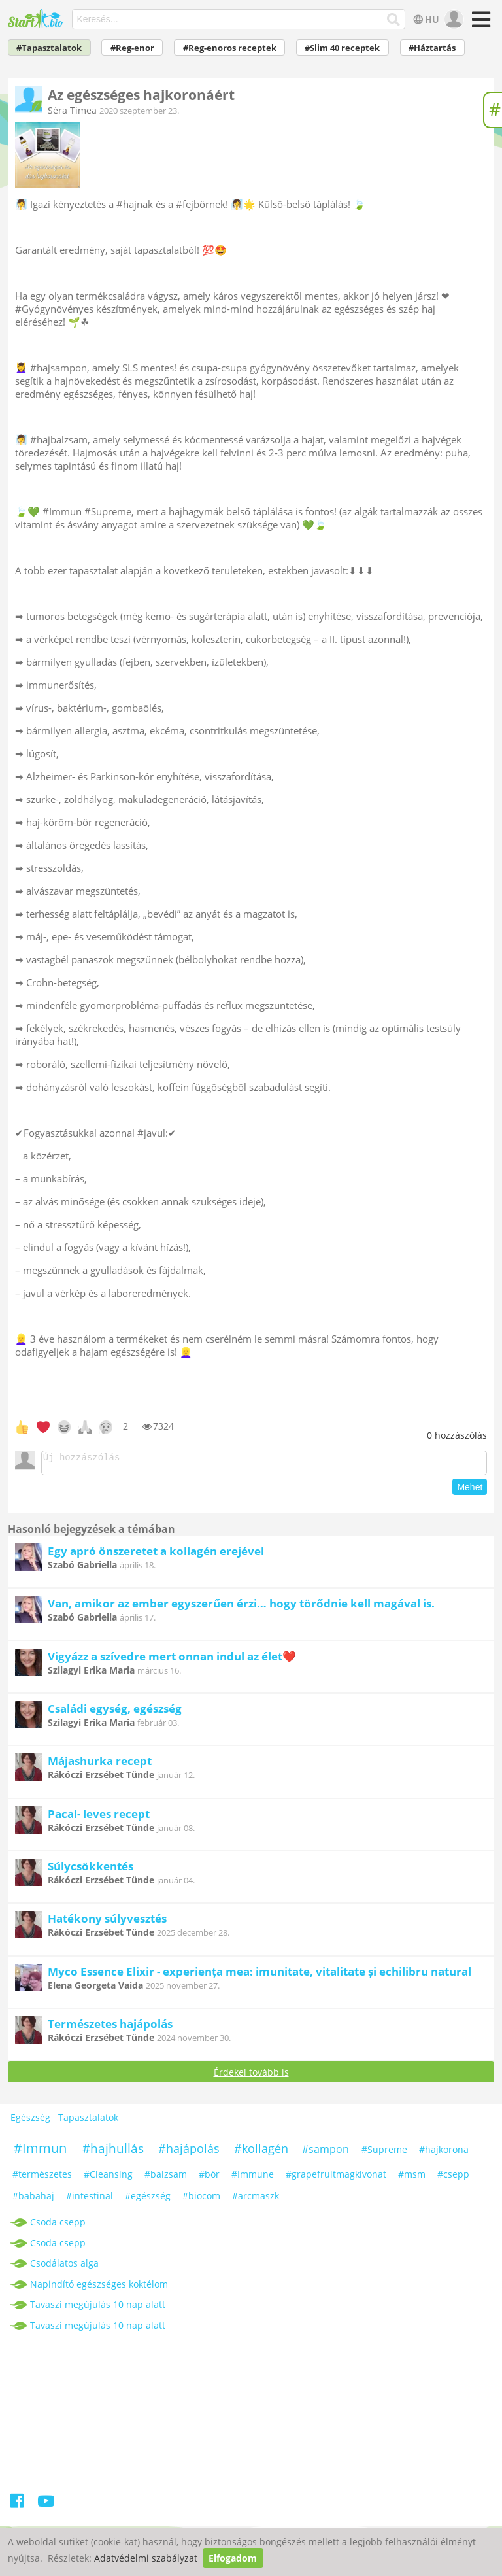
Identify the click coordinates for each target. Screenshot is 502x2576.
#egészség (148, 2199)
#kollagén (261, 2152)
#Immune (252, 2178)
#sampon (325, 2153)
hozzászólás (457, 1435)
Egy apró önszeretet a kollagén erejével (156, 1554)
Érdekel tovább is (251, 2076)
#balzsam (165, 2178)
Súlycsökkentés (90, 1870)
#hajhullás (113, 2152)
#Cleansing (108, 2178)
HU (425, 19)
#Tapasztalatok (49, 48)
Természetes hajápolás (110, 2027)
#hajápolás (189, 2152)
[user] (452, 19)
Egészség (30, 2121)
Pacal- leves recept (99, 1817)
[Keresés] (394, 19)
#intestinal (89, 2199)
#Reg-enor (132, 48)
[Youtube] (46, 2507)
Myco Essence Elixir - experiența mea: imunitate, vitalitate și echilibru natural (259, 1975)
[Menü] (479, 24)
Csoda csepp (58, 2226)
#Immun (40, 2152)
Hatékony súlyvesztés (107, 1922)
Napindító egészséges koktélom (99, 2288)
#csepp (453, 2178)
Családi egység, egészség (115, 1712)
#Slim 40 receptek (342, 48)
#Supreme (384, 2153)
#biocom (201, 2199)
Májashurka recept (100, 1764)
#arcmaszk (255, 2199)
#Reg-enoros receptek (229, 48)
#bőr (209, 2178)
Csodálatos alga (64, 2267)
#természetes (42, 2178)
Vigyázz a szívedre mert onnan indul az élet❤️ (172, 1660)
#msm (412, 2178)
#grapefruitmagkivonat (336, 2178)
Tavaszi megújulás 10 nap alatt (97, 2308)
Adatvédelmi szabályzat (145, 2558)
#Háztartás (432, 48)
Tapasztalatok (88, 2121)
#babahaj (33, 2199)
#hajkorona (444, 2153)
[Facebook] (18, 2507)
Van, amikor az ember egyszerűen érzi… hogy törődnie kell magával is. (241, 1607)
